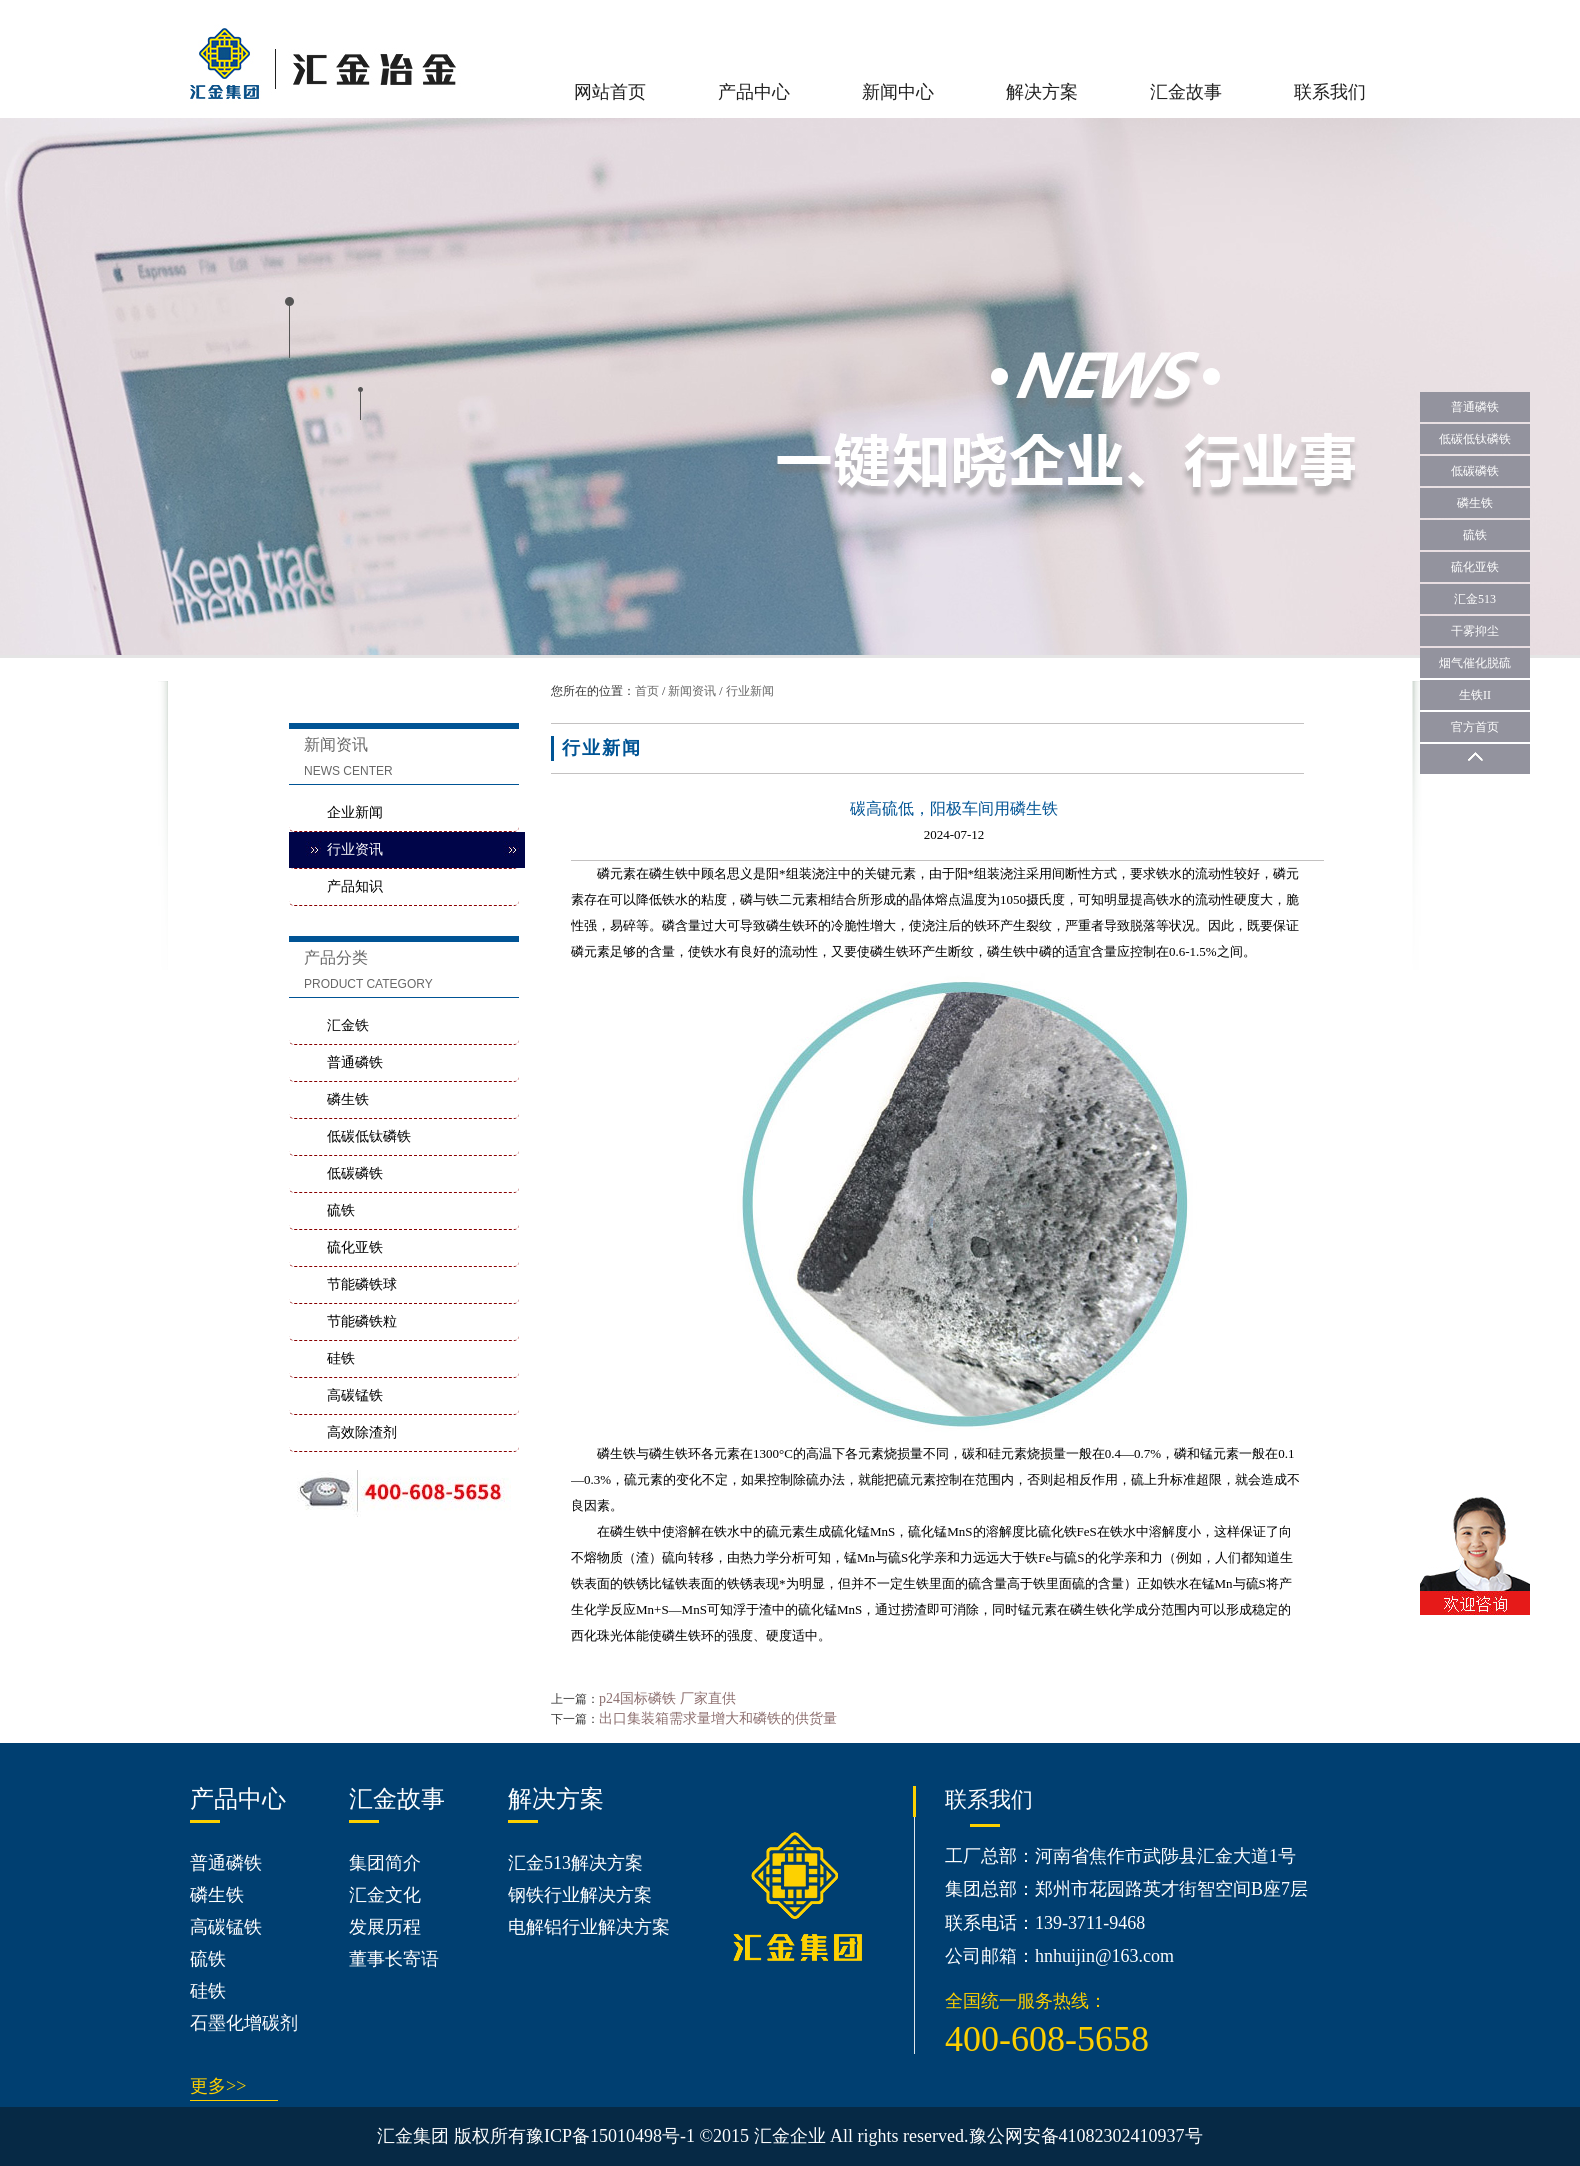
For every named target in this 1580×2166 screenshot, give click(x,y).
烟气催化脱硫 (1475, 663)
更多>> (218, 2086)
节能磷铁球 (362, 1284)
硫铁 (341, 1210)
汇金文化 (385, 1895)
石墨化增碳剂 (244, 2023)
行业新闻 (750, 691)
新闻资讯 (692, 691)
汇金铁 (348, 1025)
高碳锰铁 (355, 1395)
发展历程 (385, 1927)
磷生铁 (348, 1099)
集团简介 (385, 1863)
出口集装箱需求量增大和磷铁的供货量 (718, 1718)
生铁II (1475, 695)
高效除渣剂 (362, 1432)
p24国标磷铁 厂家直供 (667, 1698)
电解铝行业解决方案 (589, 1927)
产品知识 (355, 886)
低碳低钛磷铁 (369, 1136)
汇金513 (1475, 599)
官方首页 (1475, 727)
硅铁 (341, 1358)
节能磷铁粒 (362, 1321)
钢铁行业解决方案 (580, 1895)
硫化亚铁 (355, 1247)
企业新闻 (355, 812)
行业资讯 (355, 849)
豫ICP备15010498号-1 (610, 2136)
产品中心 (754, 92)
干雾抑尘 (1475, 631)
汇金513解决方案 (575, 1863)
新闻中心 (898, 92)
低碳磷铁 (355, 1173)
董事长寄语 (394, 1959)
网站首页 (610, 92)
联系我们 (1330, 92)
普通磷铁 (355, 1062)
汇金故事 (1186, 92)
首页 (647, 691)
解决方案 (1042, 92)
